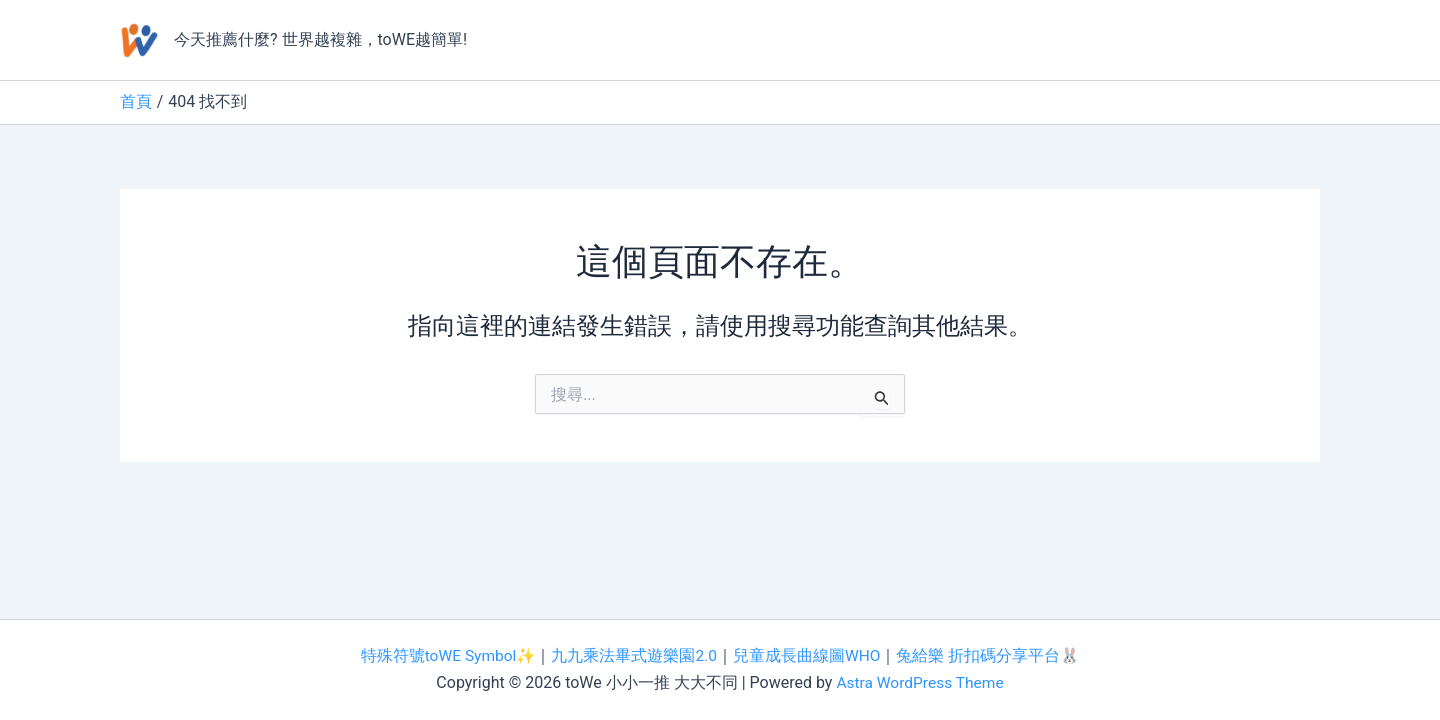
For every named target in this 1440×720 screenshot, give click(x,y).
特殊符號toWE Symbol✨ (446, 656)
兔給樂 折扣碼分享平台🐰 (991, 656)
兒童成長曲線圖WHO (808, 656)
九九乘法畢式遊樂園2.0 (635, 656)
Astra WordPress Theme (920, 682)
